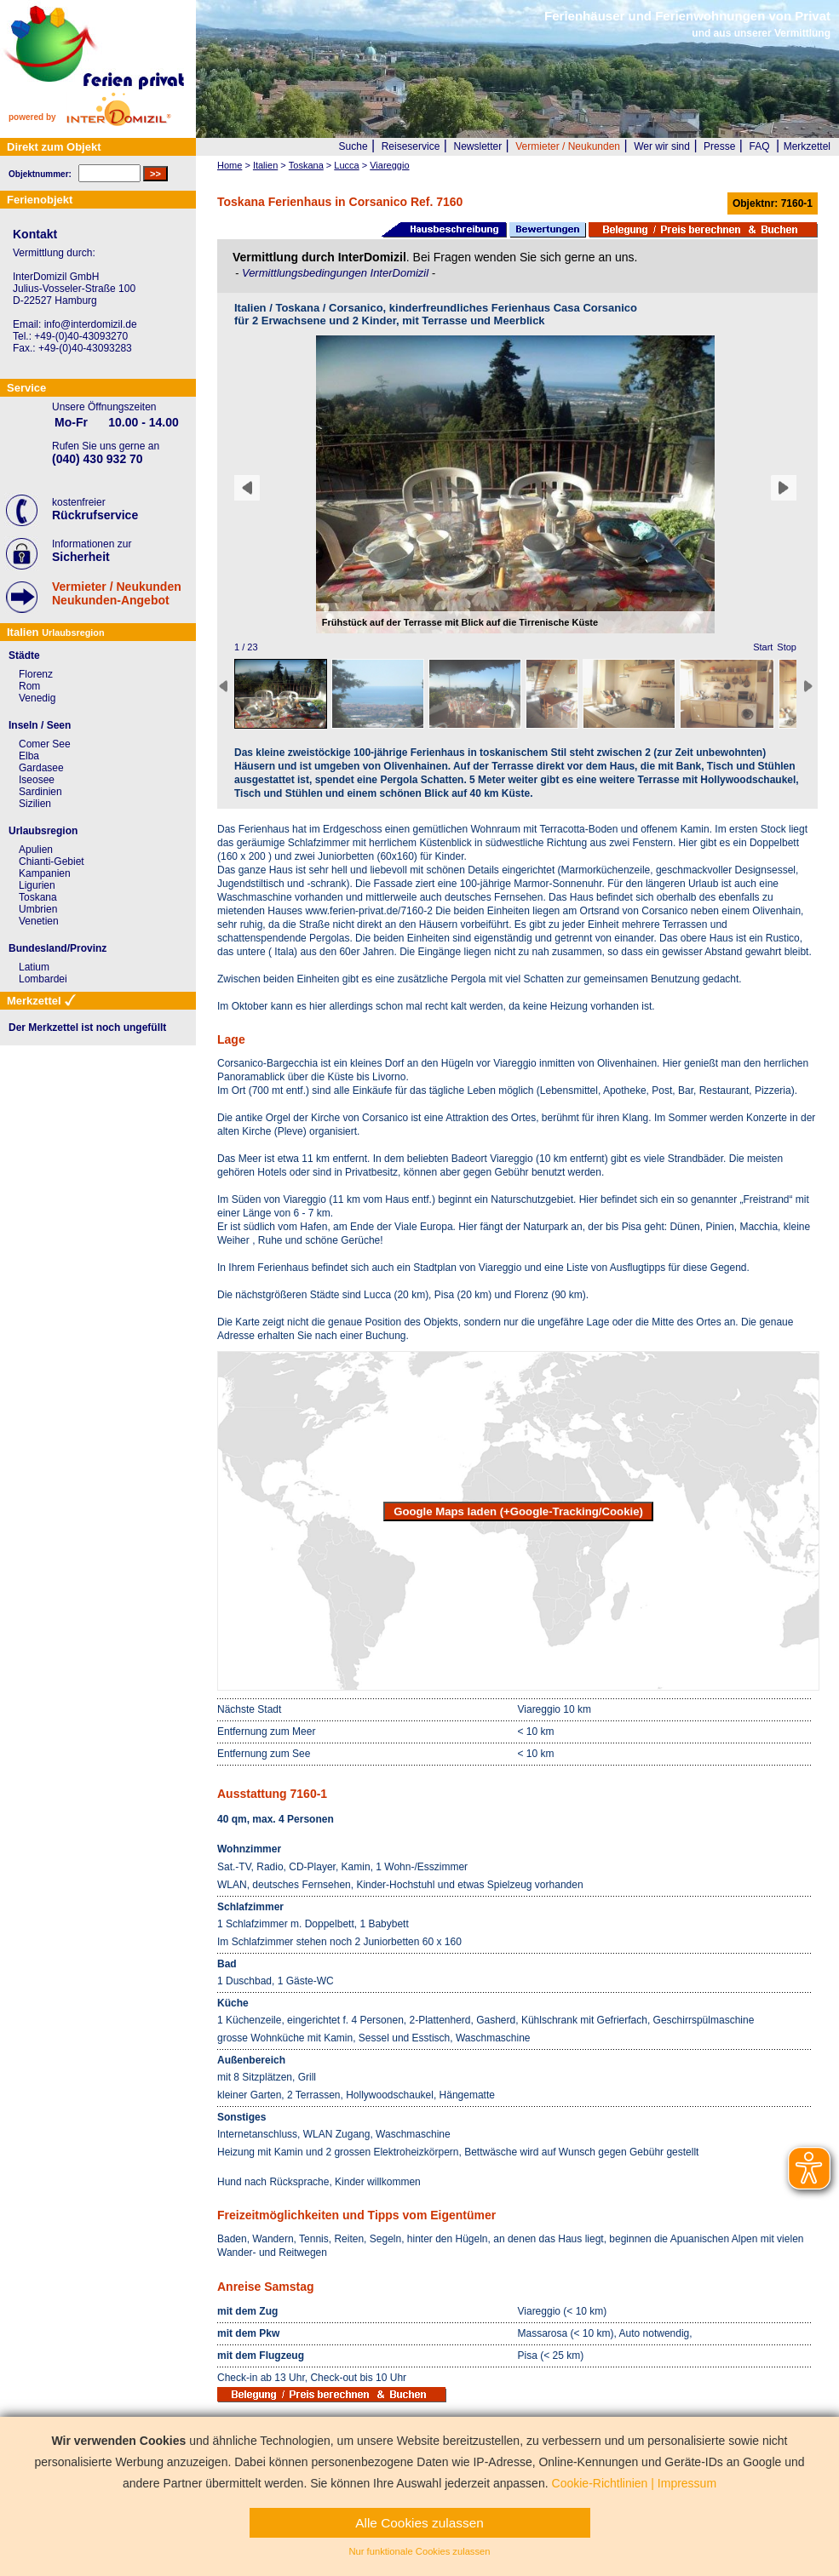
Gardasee (41, 768)
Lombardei (43, 979)
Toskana (38, 897)
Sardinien (40, 792)
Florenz (36, 674)
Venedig (37, 698)
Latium (34, 967)
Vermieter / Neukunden (567, 146)
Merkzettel (807, 146)
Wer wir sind (662, 146)
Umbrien (38, 909)
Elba (29, 756)
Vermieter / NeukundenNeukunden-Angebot (116, 593)
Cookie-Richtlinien (600, 2483)
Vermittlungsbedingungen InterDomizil (337, 272)
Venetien (39, 921)
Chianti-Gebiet (51, 861)
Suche (353, 146)
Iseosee (37, 780)
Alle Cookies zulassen (419, 2523)
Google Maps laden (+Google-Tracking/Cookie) (518, 1511)
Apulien (36, 850)
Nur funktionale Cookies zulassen (419, 2551)
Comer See (45, 744)
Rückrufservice (95, 515)
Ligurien (37, 885)
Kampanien (45, 873)
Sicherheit (81, 557)
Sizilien (35, 804)
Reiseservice (411, 146)
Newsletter (477, 146)
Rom (29, 686)
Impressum (687, 2483)
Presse (719, 146)
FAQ (760, 146)
